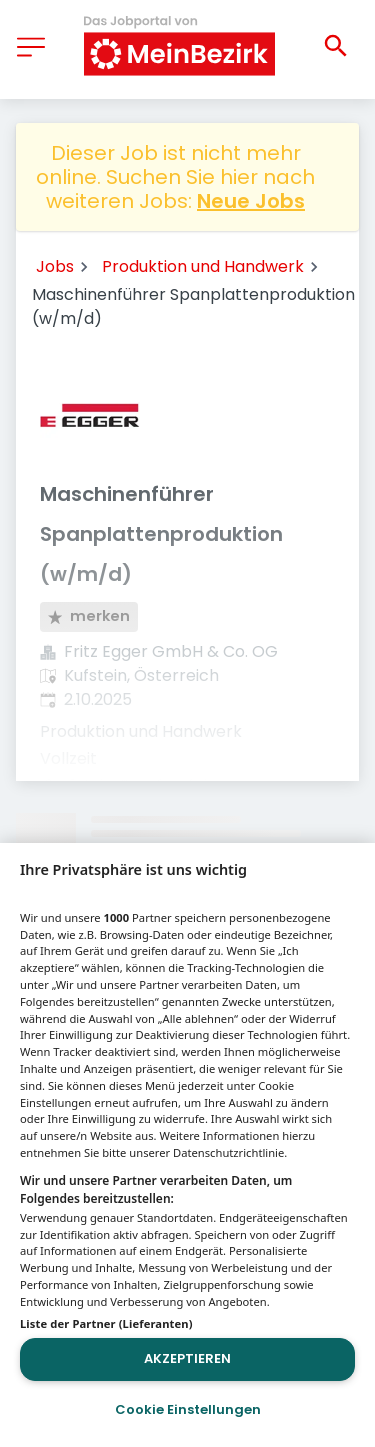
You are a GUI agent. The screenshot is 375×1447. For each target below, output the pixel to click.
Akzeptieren (187, 1358)
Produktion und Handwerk (203, 266)
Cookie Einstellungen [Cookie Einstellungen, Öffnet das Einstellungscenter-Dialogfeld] (188, 1409)
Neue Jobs (251, 201)
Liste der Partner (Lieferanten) (106, 1323)
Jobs (55, 266)
